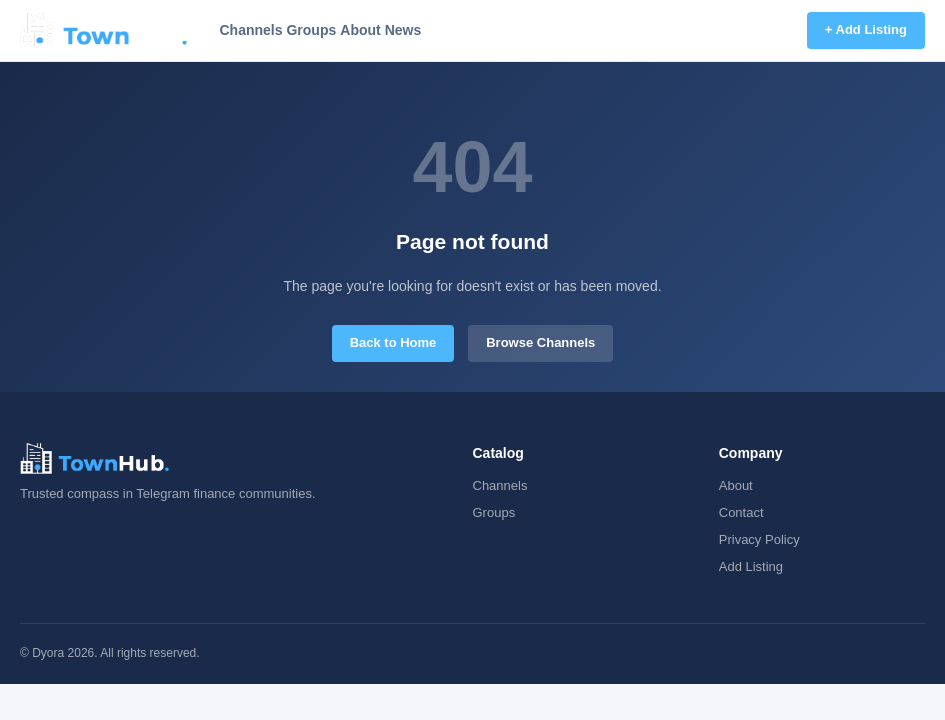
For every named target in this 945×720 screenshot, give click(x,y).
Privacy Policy (759, 539)
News (403, 30)
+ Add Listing (866, 29)
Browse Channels (540, 342)
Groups (311, 30)
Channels (250, 30)
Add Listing (751, 566)
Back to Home (393, 342)
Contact (741, 512)
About (360, 30)
